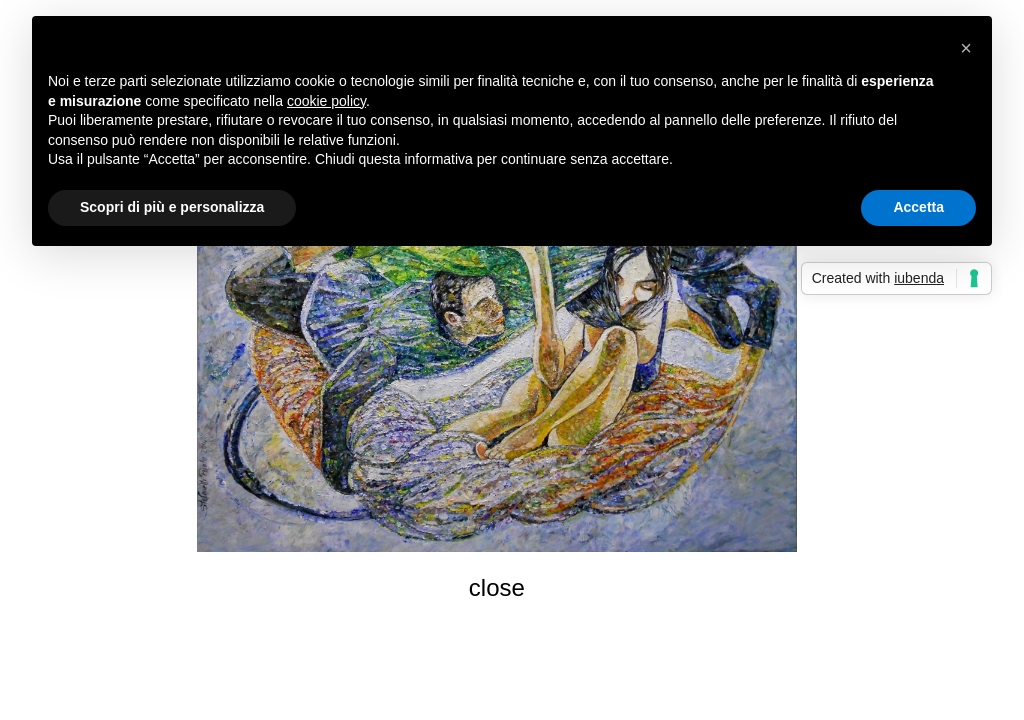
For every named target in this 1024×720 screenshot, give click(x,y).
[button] (966, 48)
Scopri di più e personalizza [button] (172, 207)
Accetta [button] (918, 207)
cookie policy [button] (326, 101)
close (497, 587)
